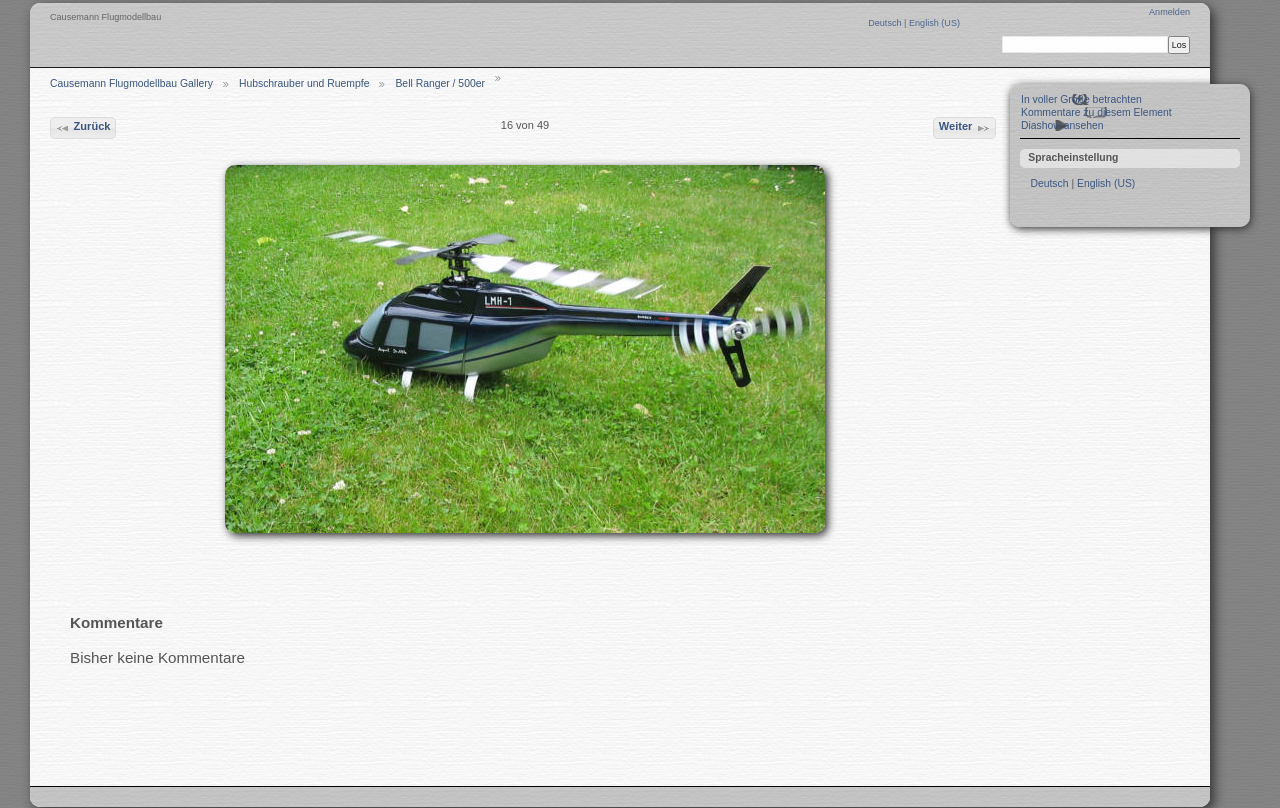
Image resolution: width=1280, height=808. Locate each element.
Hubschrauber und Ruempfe (304, 83)
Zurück (82, 128)
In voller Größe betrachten (1081, 99)
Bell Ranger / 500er (440, 83)
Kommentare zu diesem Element (1096, 112)
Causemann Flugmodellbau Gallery (131, 83)
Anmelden (1169, 12)
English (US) (934, 23)
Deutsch (886, 23)
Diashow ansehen (1062, 125)
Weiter (965, 128)
